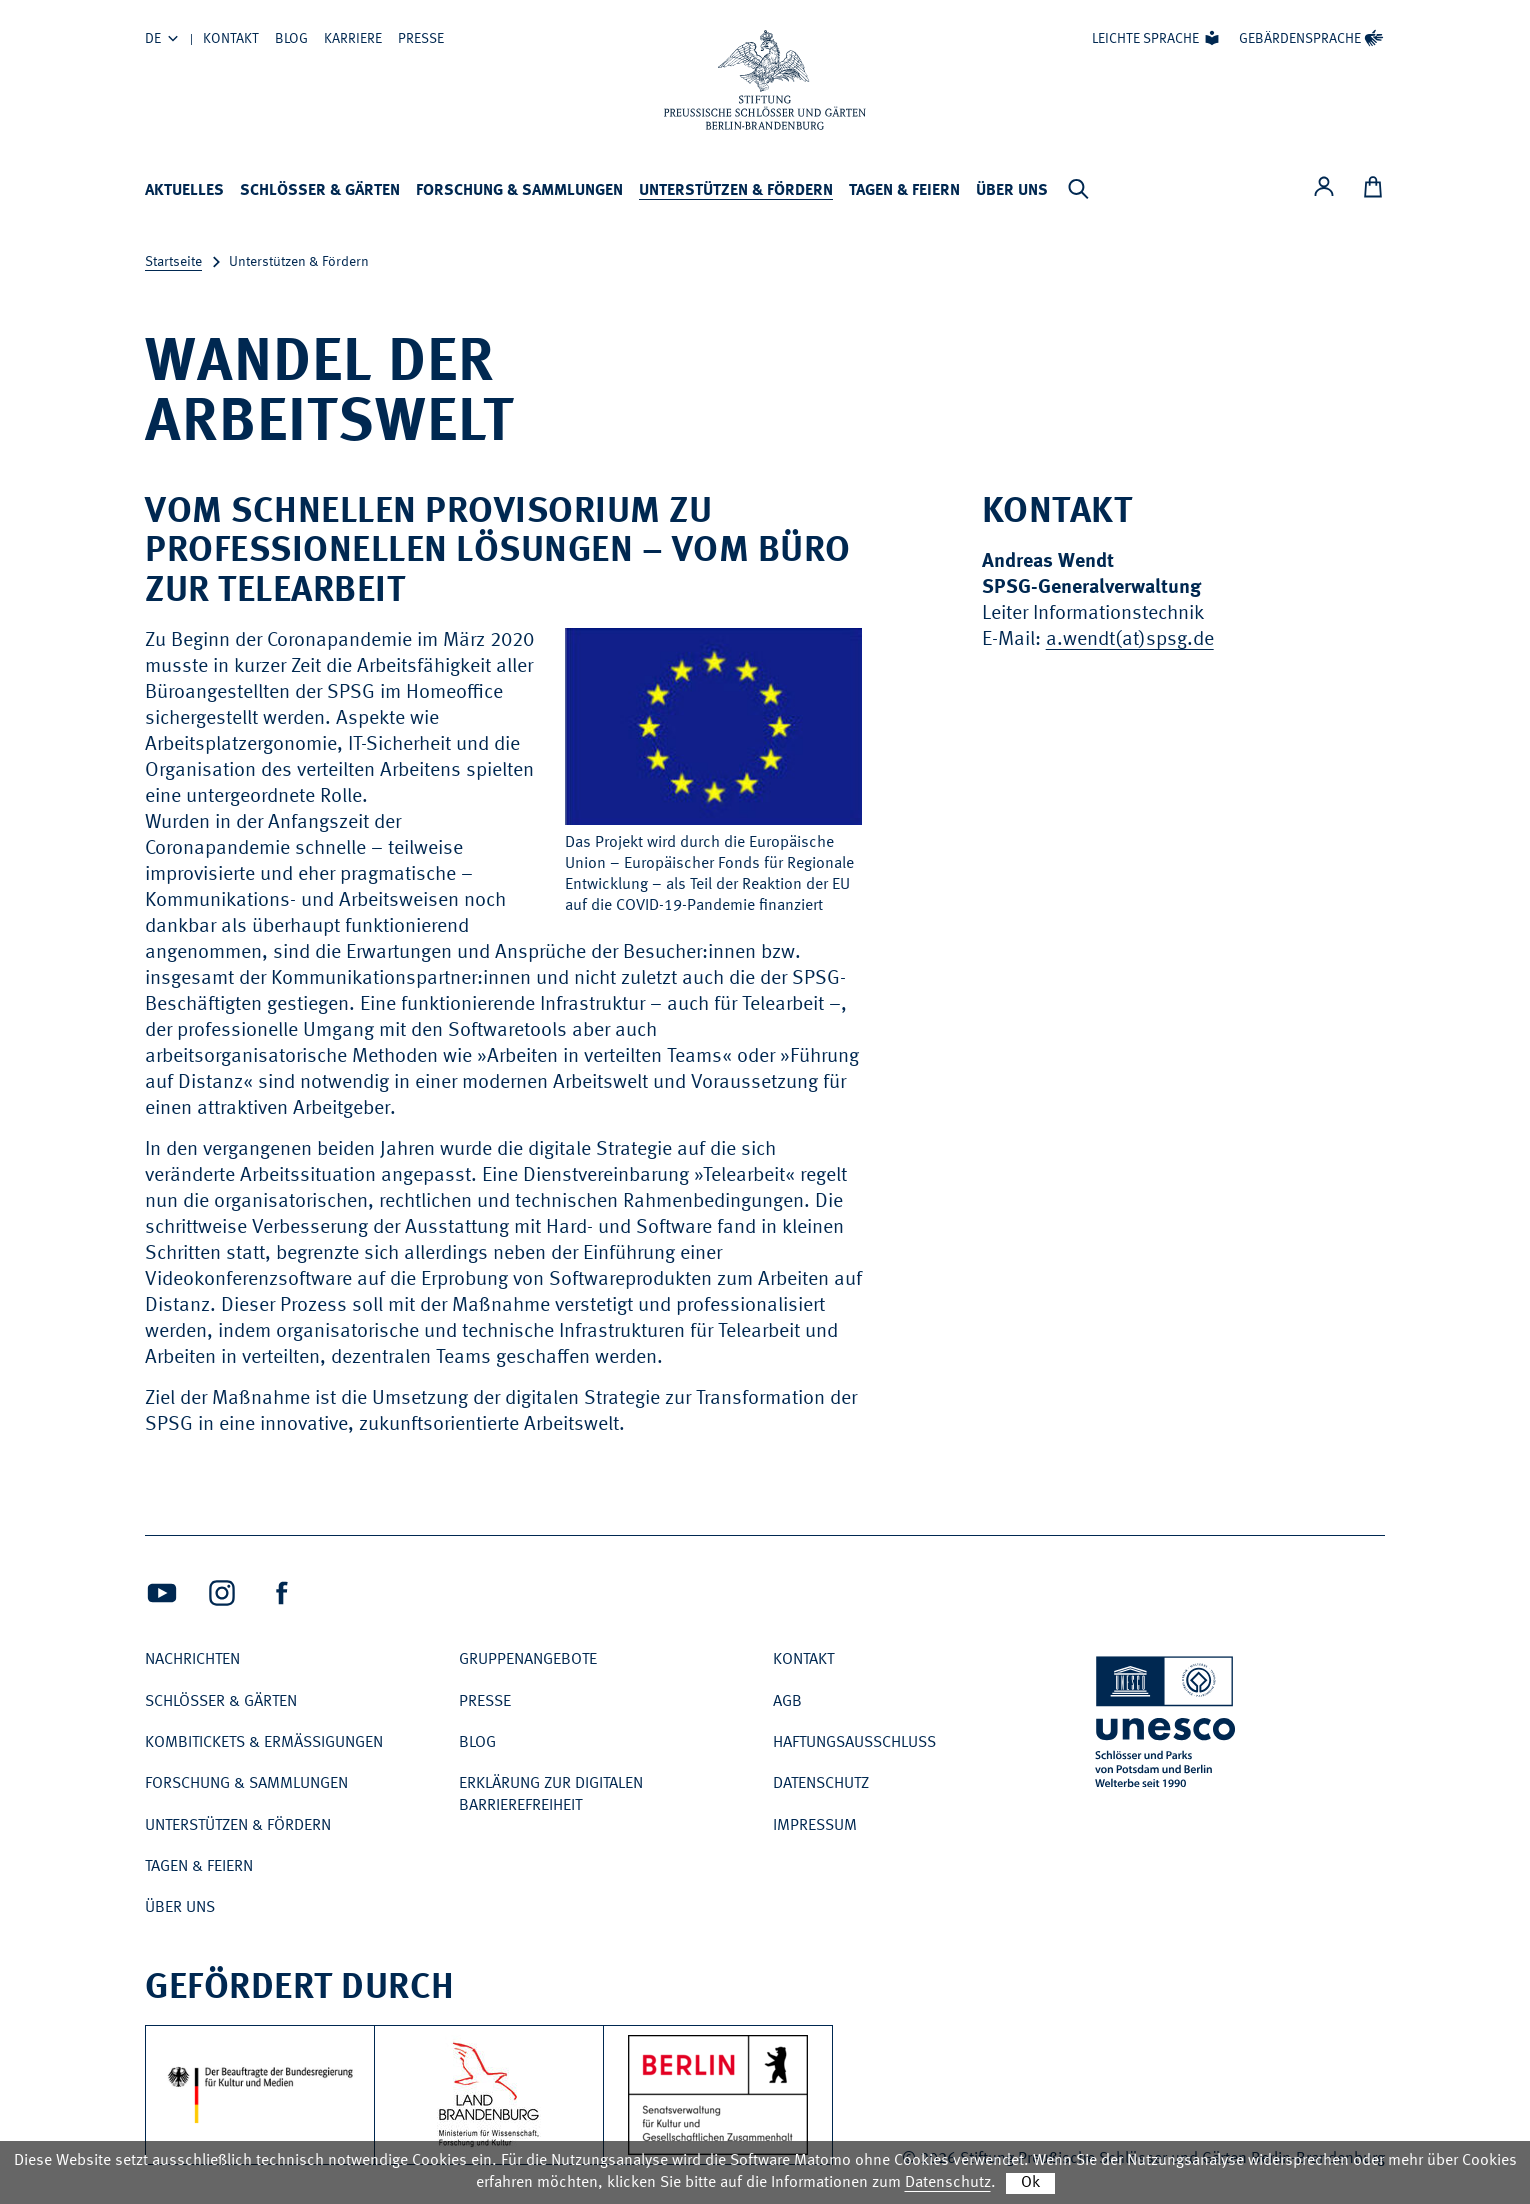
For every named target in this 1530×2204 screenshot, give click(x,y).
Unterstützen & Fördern (736, 191)
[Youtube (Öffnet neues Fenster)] (162, 1593)
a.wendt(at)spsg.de (1130, 640)
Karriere (353, 39)
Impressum (815, 1826)
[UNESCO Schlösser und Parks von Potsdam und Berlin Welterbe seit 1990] (1167, 1725)
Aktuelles (184, 191)
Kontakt (231, 39)
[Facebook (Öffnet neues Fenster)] (282, 1593)
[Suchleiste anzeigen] (1078, 189)
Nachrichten (192, 1660)
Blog (291, 39)
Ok (1030, 2183)
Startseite (173, 262)
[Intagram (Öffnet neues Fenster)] (222, 1593)
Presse (421, 39)
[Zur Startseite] (765, 80)
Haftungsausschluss (854, 1743)
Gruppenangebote (528, 1660)
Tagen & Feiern (904, 191)
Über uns (1012, 191)
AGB (787, 1702)
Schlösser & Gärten (320, 191)
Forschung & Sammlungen (519, 191)
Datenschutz (821, 1784)
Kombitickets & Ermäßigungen (264, 1743)
